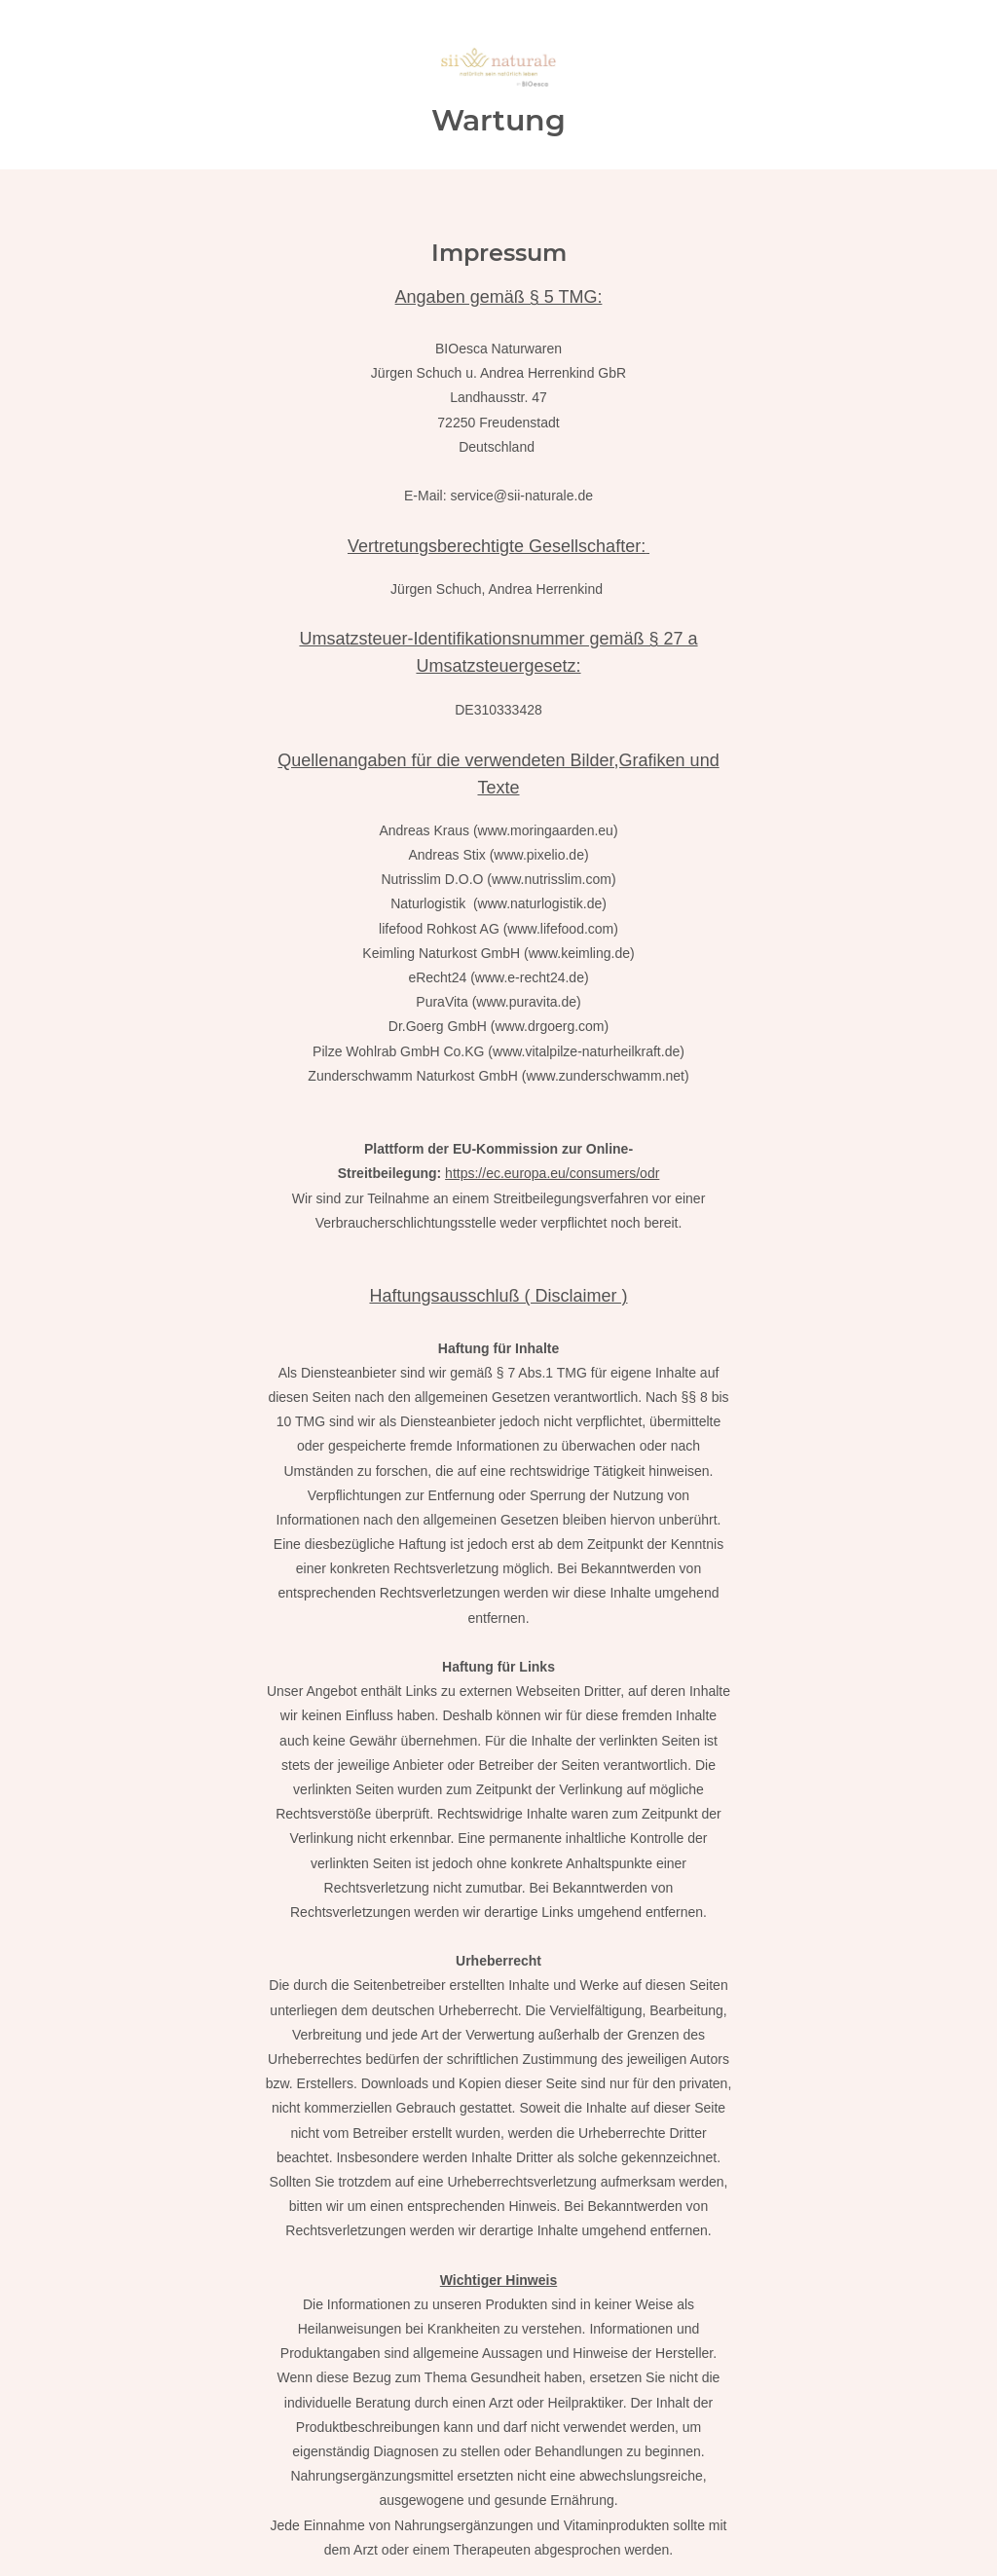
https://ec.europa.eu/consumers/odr (552, 1173)
